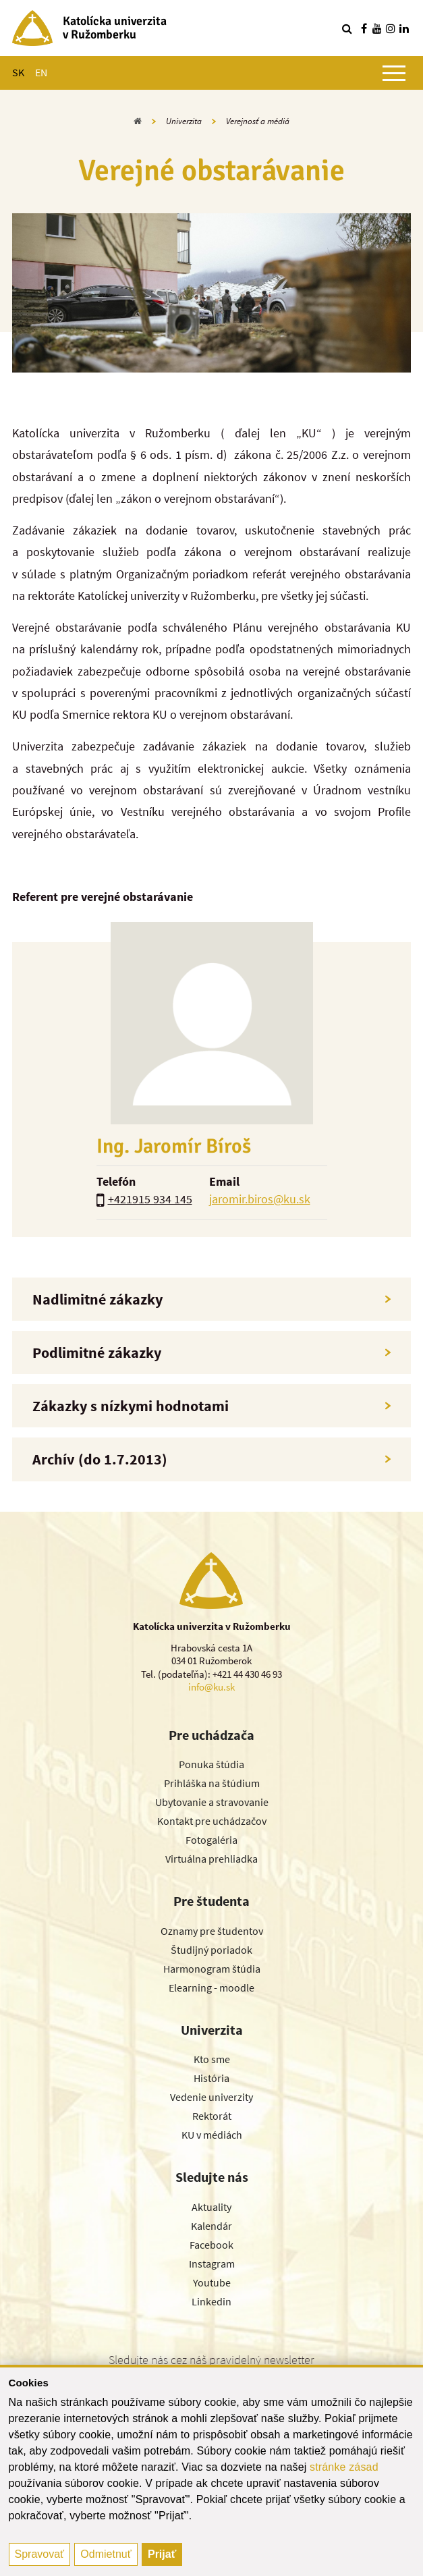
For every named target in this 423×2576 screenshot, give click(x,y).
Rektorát (211, 2115)
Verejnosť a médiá (257, 121)
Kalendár (211, 2225)
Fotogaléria (211, 1839)
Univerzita (184, 121)
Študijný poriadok (211, 1949)
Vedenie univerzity (211, 2097)
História (211, 2078)
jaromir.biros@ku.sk (259, 1199)
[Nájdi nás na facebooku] (363, 28)
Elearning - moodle (211, 1987)
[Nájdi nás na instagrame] (390, 28)
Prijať (162, 2554)
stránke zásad (344, 2467)
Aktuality (211, 2207)
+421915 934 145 (150, 1199)
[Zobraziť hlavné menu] (394, 73)
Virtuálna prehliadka (211, 1858)
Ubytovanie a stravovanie (212, 1802)
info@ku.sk (211, 1686)
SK (18, 72)
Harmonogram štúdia (211, 1968)
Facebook (211, 2244)
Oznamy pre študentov (212, 1931)
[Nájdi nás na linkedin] (404, 28)
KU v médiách (211, 2134)
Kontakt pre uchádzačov (211, 1821)
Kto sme (212, 2059)
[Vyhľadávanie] (347, 28)
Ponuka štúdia (211, 1764)
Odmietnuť (105, 2554)
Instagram (212, 2263)
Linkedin (211, 2301)
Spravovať (40, 2554)
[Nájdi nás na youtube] (377, 28)
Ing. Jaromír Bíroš (173, 1146)
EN (41, 72)
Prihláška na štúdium (212, 1783)
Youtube (212, 2282)
